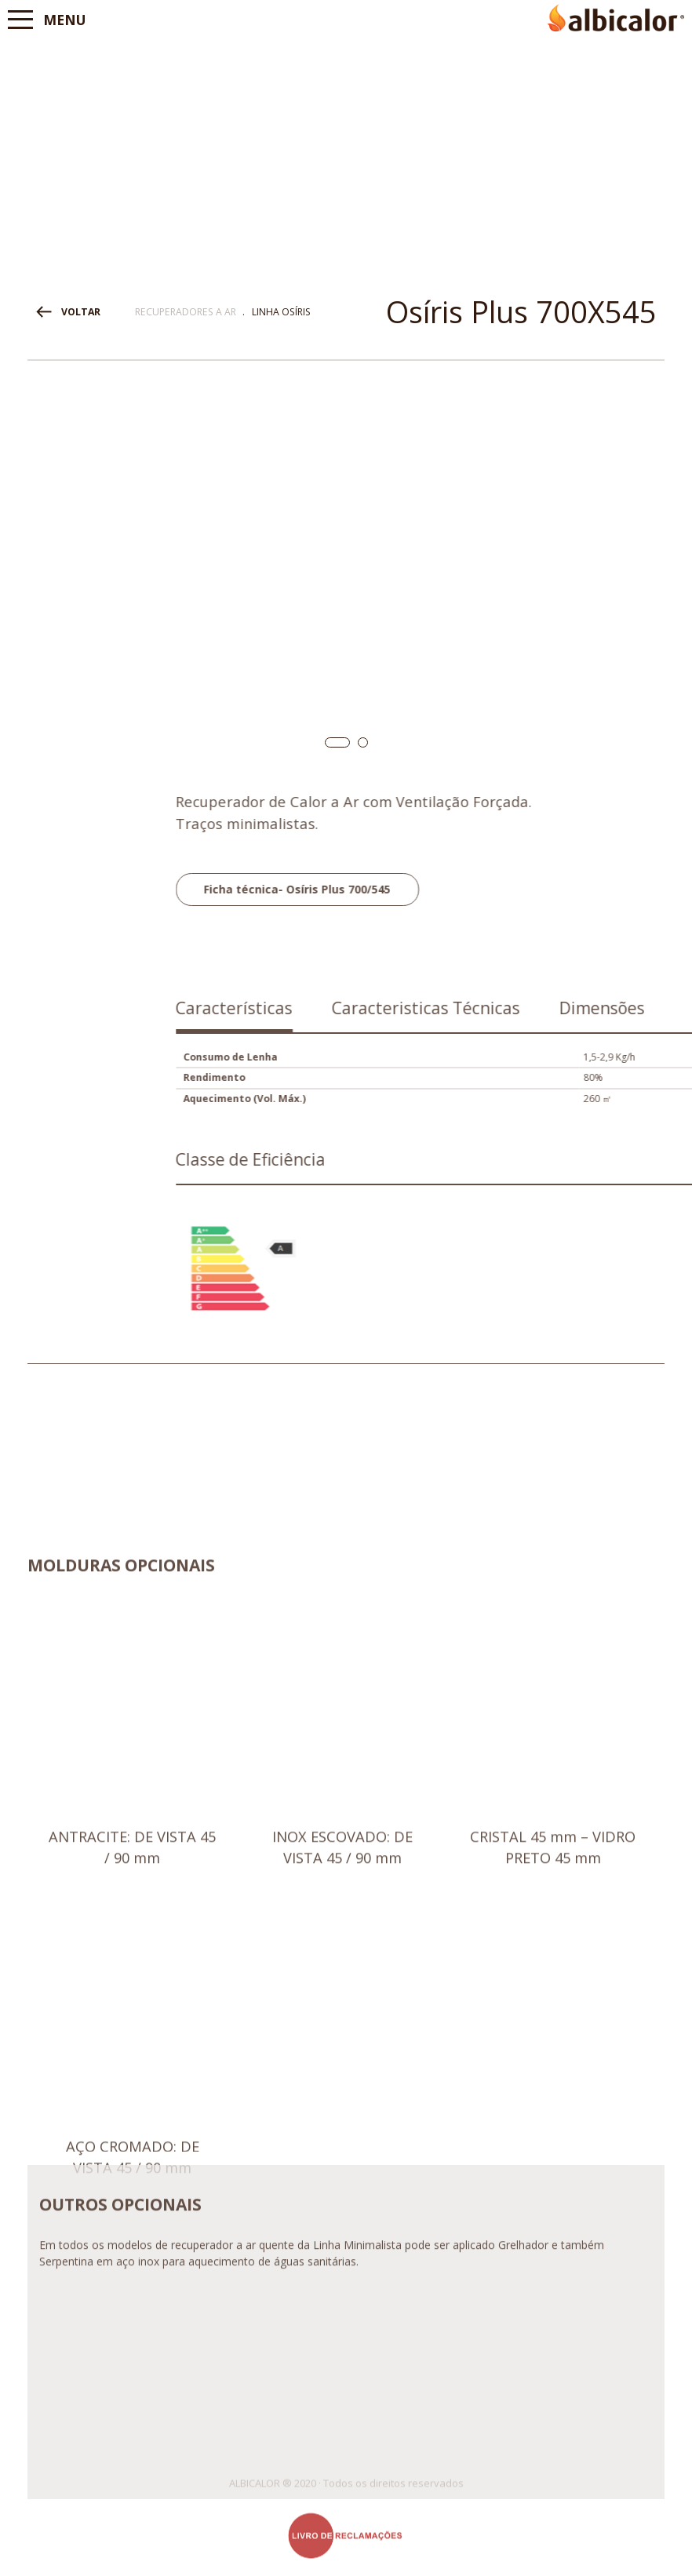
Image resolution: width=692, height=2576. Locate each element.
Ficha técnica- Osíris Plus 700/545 (459, 889)
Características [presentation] (395, 1008)
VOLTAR (80, 312)
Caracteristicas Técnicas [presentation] (588, 1008)
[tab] (395, 1014)
